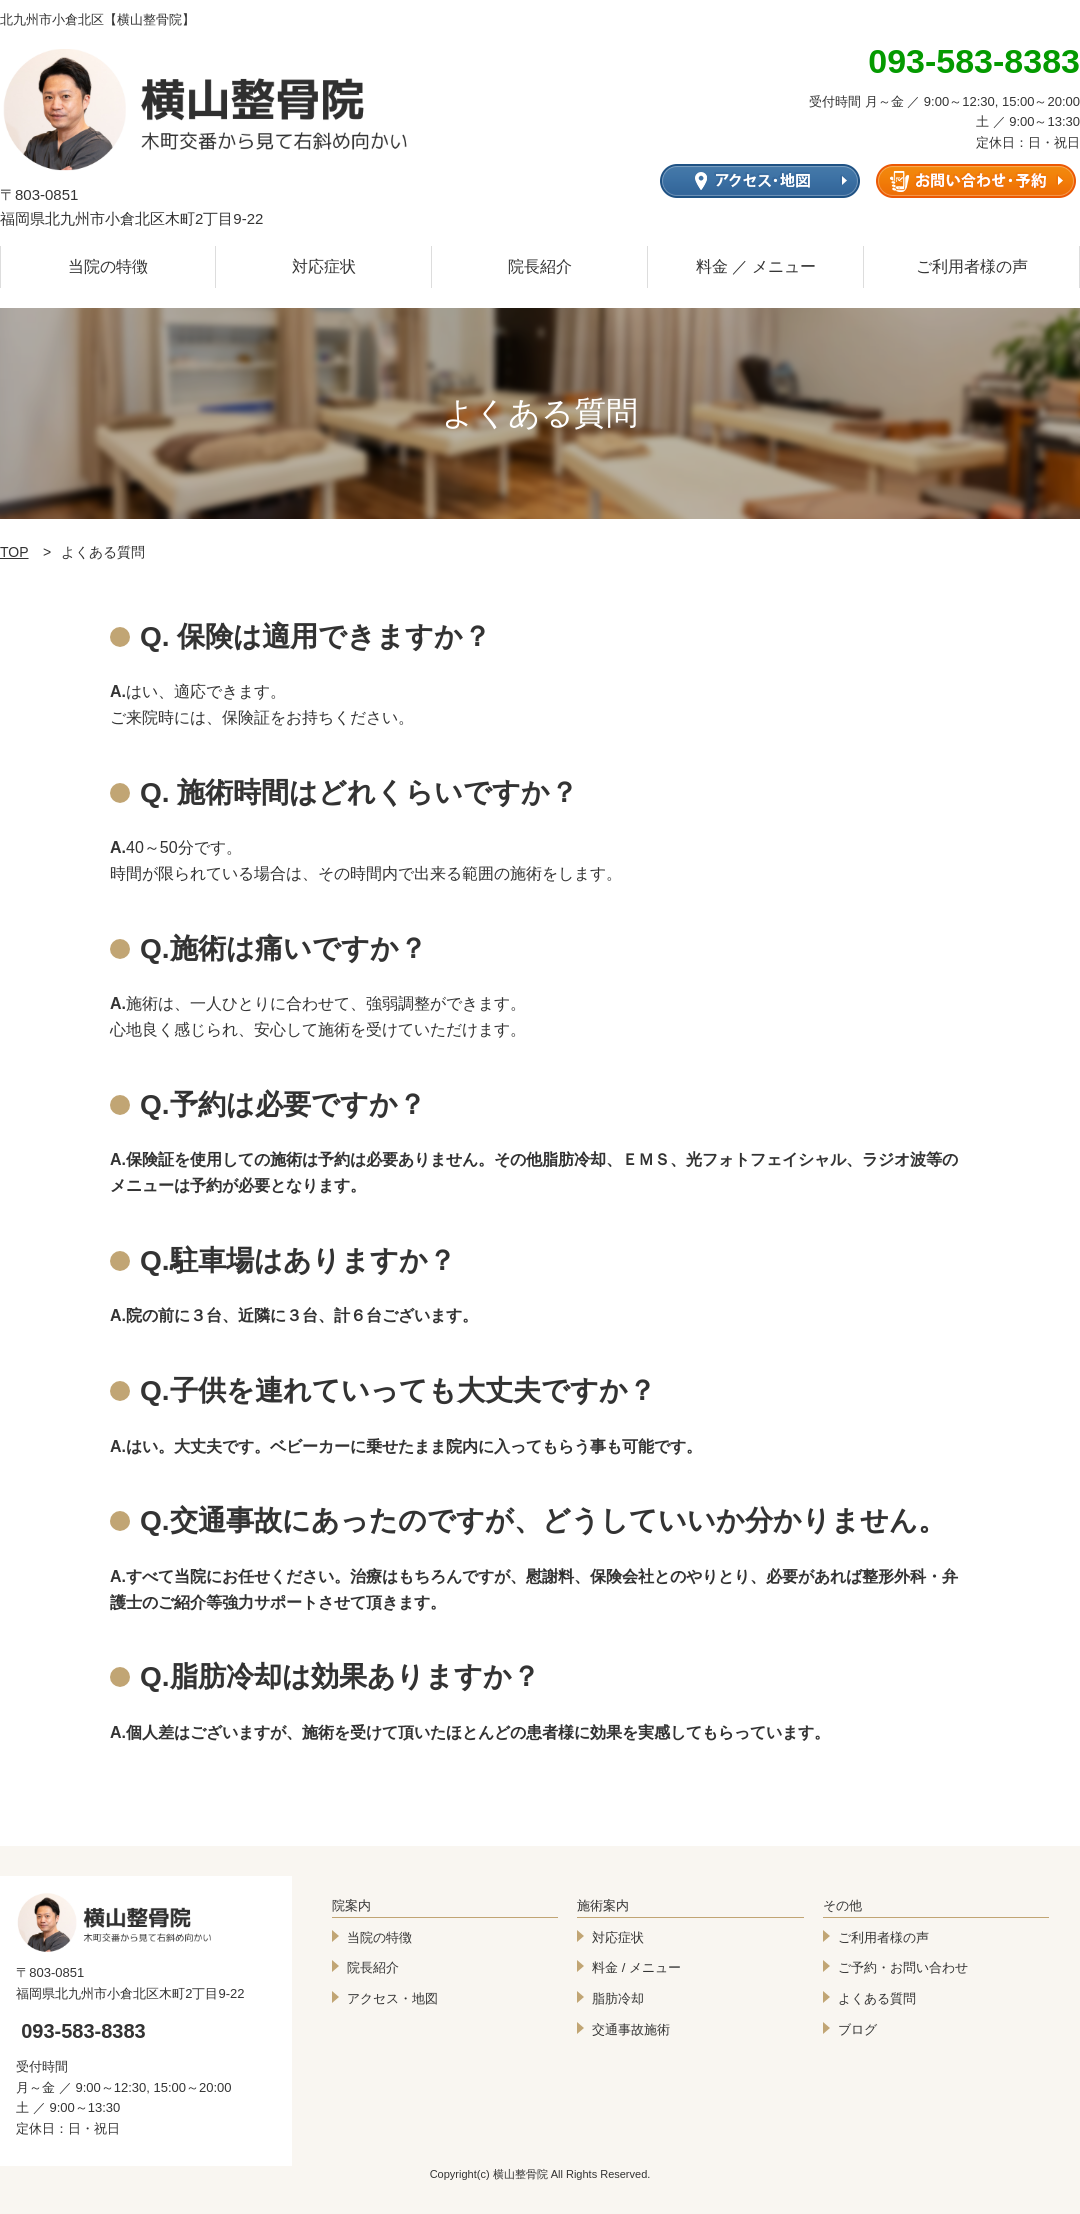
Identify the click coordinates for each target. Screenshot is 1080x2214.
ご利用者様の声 (972, 266)
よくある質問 (877, 1998)
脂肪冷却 (618, 1998)
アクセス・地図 (392, 1998)
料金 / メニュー (636, 1967)
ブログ (857, 2029)
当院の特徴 (108, 266)
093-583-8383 (83, 2031)
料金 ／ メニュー (756, 266)
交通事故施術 (631, 2029)
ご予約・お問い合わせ (903, 1967)
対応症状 (324, 266)
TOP (14, 552)
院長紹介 (540, 266)
